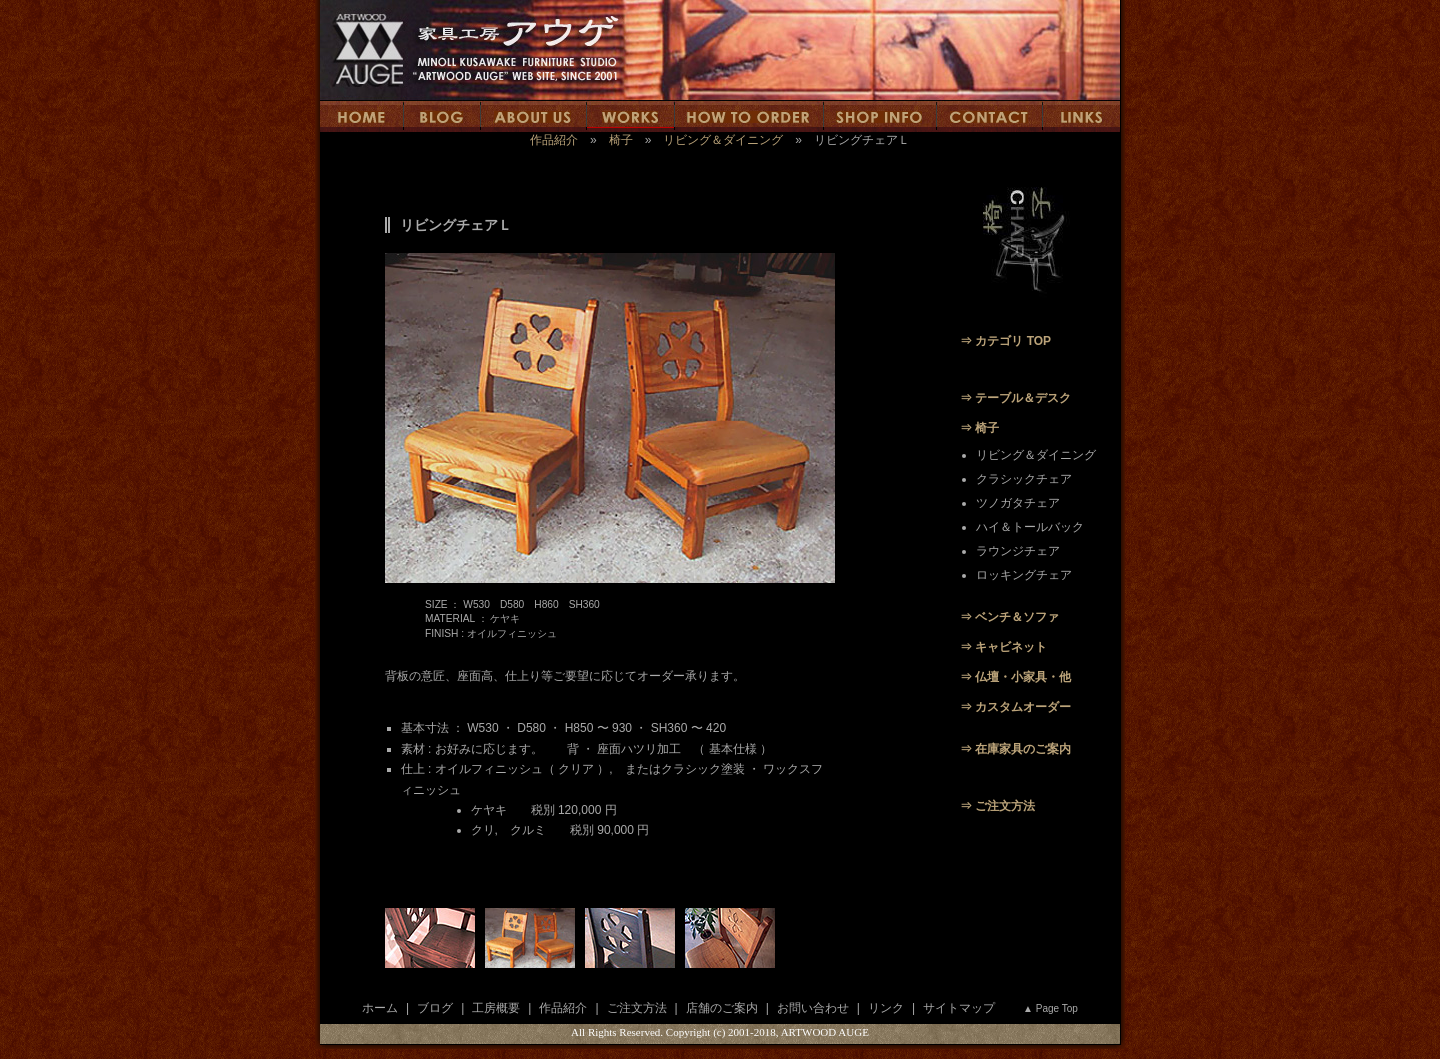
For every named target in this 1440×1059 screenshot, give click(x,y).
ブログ (435, 1008)
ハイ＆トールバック (1030, 527)
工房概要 (496, 1008)
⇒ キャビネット (1003, 647)
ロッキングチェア (1024, 575)
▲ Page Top (1050, 1008)
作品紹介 (554, 140)
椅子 (621, 140)
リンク (886, 1008)
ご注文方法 (637, 1008)
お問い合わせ (813, 1008)
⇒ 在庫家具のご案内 (1015, 749)
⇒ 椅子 (979, 428)
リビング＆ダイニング (723, 140)
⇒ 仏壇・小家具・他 (1015, 677)
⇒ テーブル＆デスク (1015, 398)
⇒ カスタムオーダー (1015, 707)
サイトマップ (959, 1008)
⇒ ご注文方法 (997, 806)
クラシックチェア (1024, 479)
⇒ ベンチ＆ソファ (1009, 617)
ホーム (380, 1008)
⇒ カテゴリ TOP (1005, 341)
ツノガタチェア (1018, 503)
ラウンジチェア (1018, 551)
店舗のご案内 (722, 1008)
